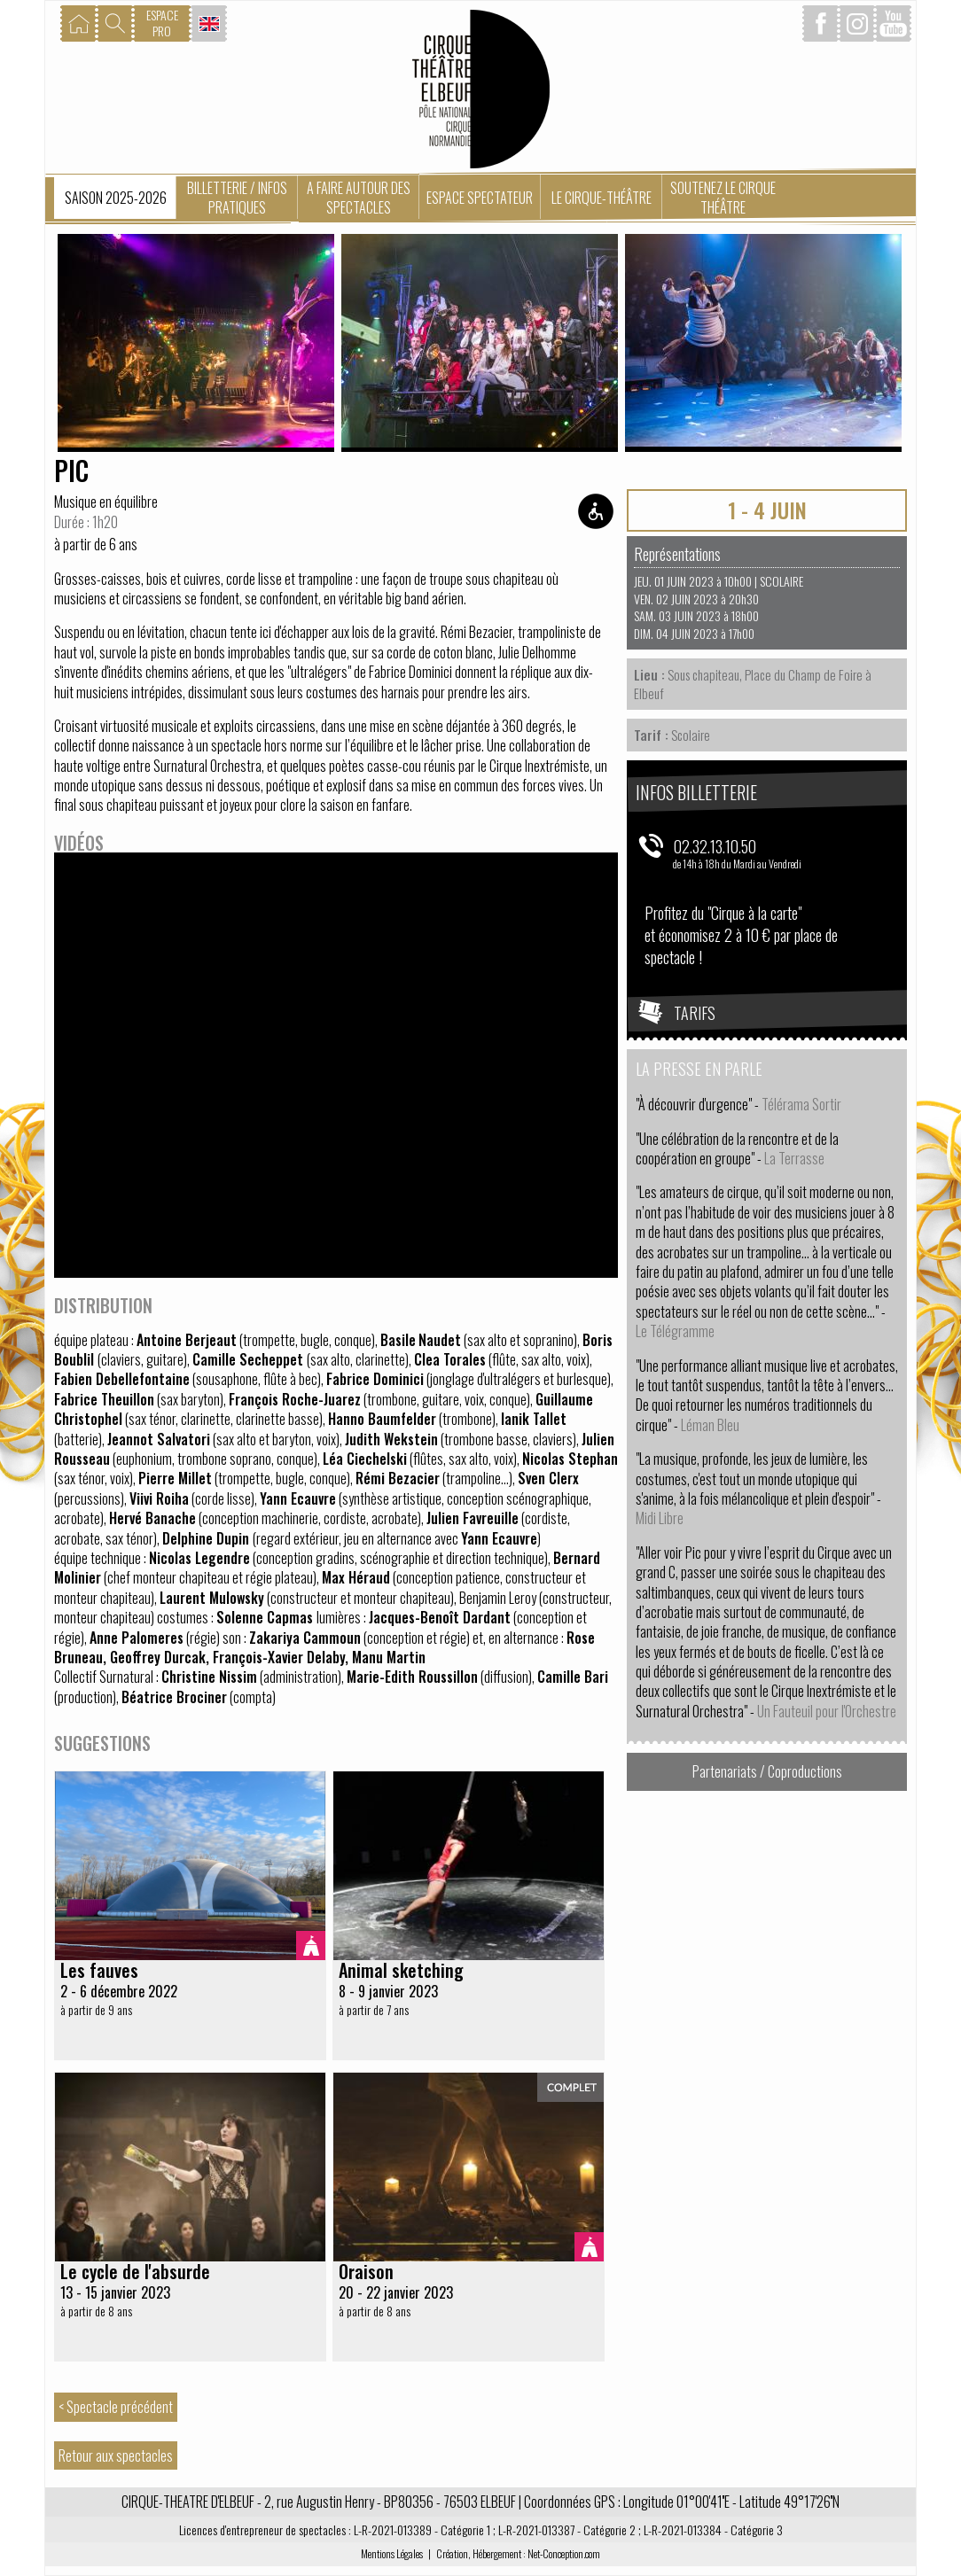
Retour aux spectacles (116, 2455)
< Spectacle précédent (116, 2406)
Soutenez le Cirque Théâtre (723, 197)
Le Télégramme (675, 1331)
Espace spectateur (479, 197)
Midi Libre (660, 1518)
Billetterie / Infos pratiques (237, 197)
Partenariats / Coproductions (767, 1771)
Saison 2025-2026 (116, 197)
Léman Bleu (710, 1425)
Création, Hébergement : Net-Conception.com (518, 2553)
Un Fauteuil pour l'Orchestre (826, 1711)
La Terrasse (794, 1158)
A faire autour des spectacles (358, 197)
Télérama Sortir (801, 1104)
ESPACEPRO (162, 22)
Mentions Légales (392, 2553)
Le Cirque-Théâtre (601, 197)
